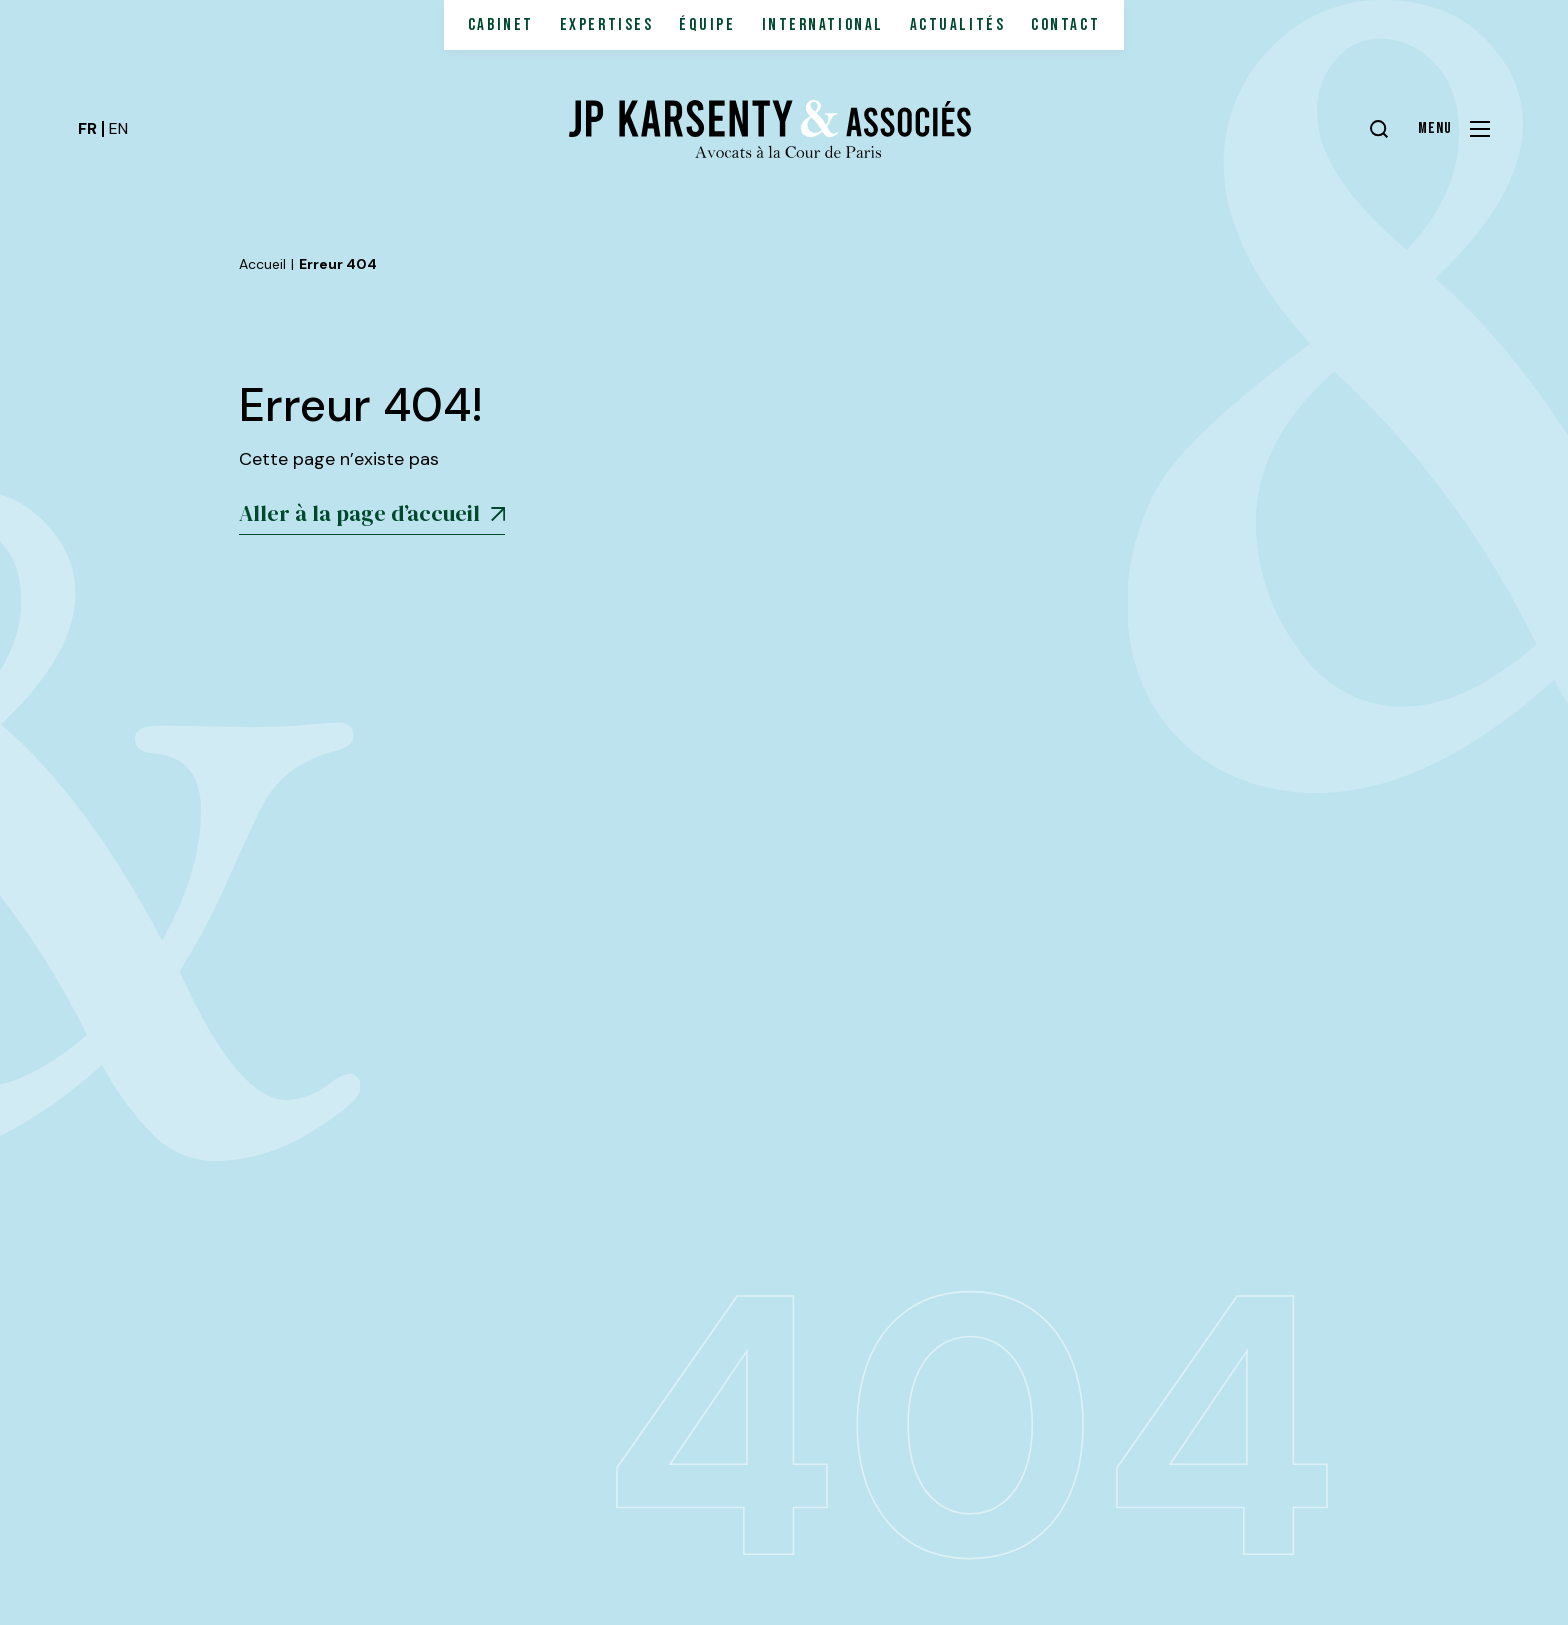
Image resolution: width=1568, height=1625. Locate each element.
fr (87, 128)
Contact (1065, 25)
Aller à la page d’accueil (372, 513)
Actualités (958, 25)
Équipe (707, 25)
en (118, 128)
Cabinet (501, 25)
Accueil (262, 264)
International (823, 25)
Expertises (607, 25)
